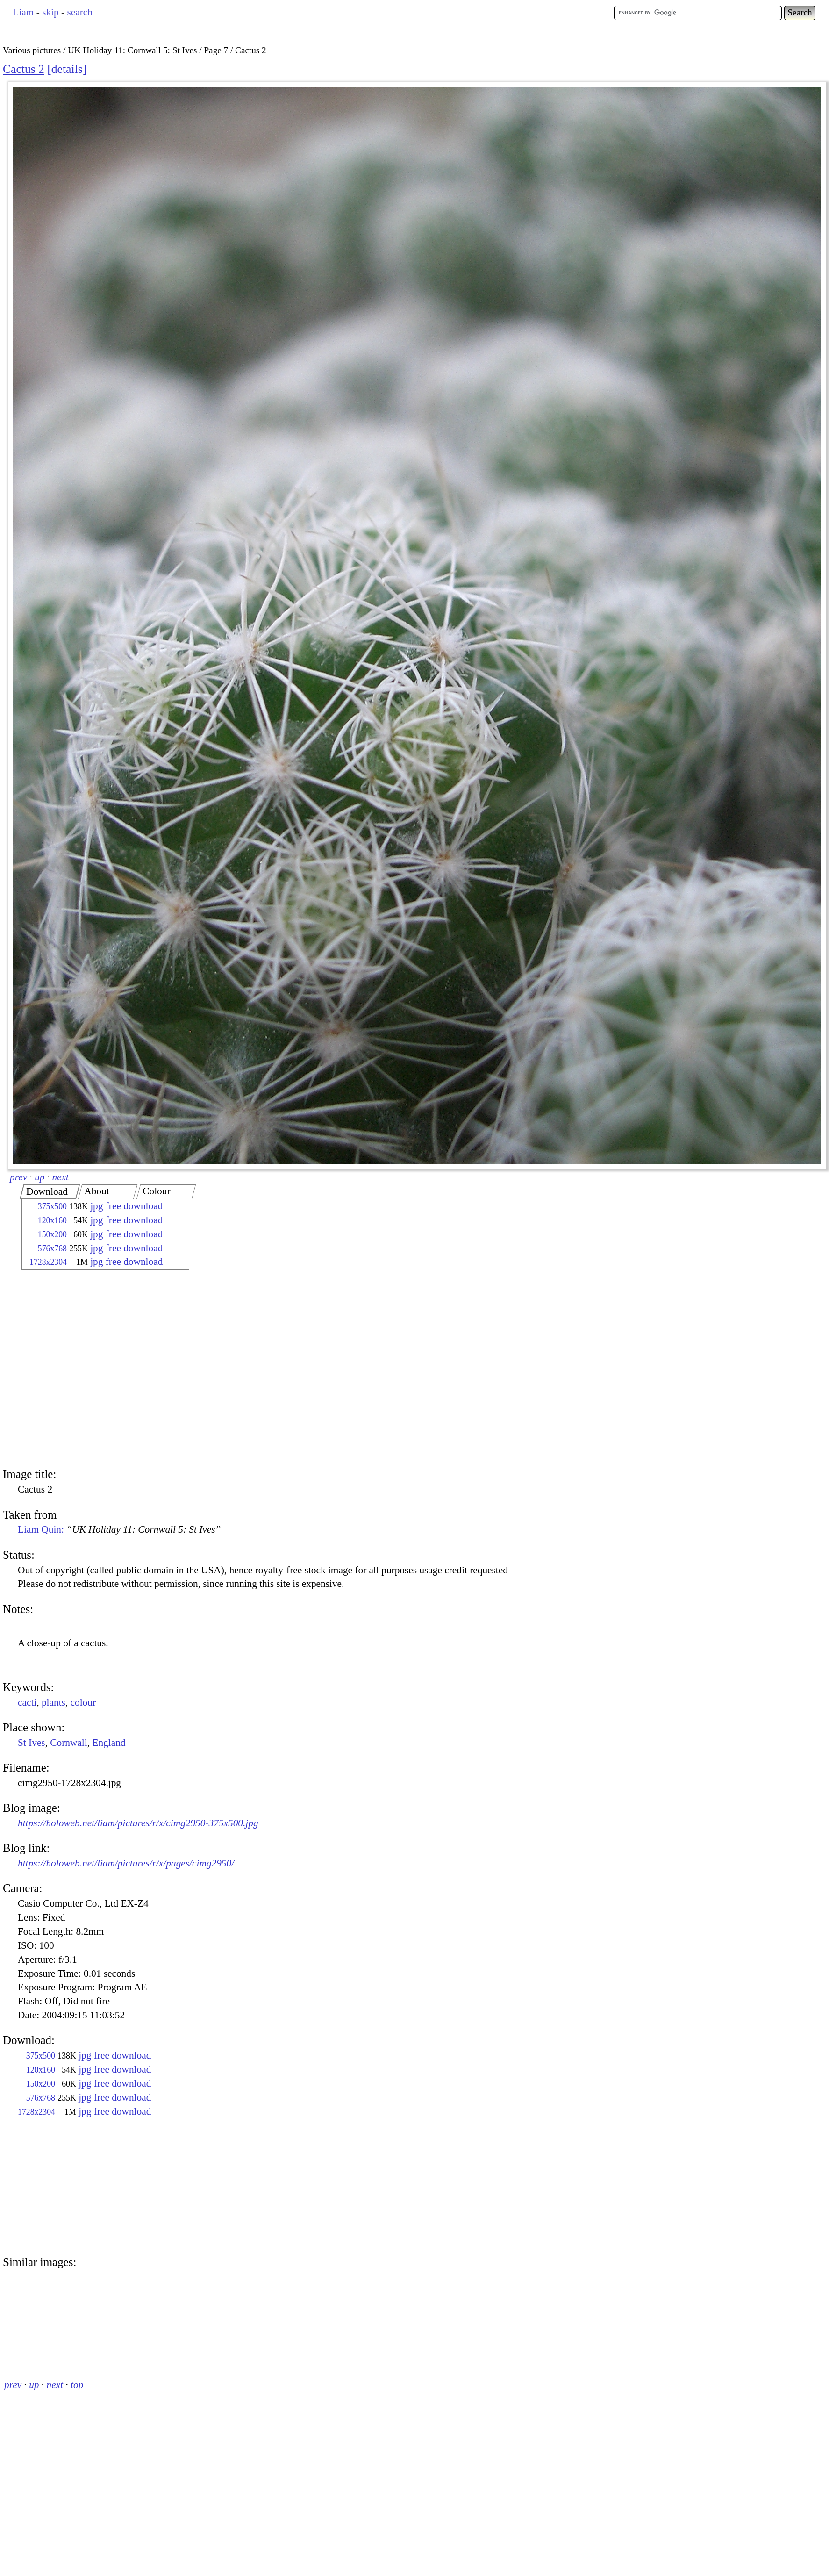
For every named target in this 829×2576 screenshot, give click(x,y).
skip (50, 12)
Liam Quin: (119, 1529)
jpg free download (126, 1206)
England (108, 1742)
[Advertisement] (87, 1369)
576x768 (52, 1248)
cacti (27, 1702)
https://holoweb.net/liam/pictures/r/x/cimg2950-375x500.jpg (138, 1823)
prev (18, 1177)
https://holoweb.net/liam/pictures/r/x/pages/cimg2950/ (126, 1863)
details (67, 69)
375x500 (52, 1206)
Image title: (29, 1474)
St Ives (31, 1742)
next (60, 1177)
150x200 (52, 1234)
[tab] (50, 1191)
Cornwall (68, 1742)
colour (83, 1702)
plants (53, 1702)
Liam (23, 12)
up (39, 1177)
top (77, 2384)
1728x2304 (48, 1262)
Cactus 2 (23, 69)
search (79, 12)
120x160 (52, 1220)
